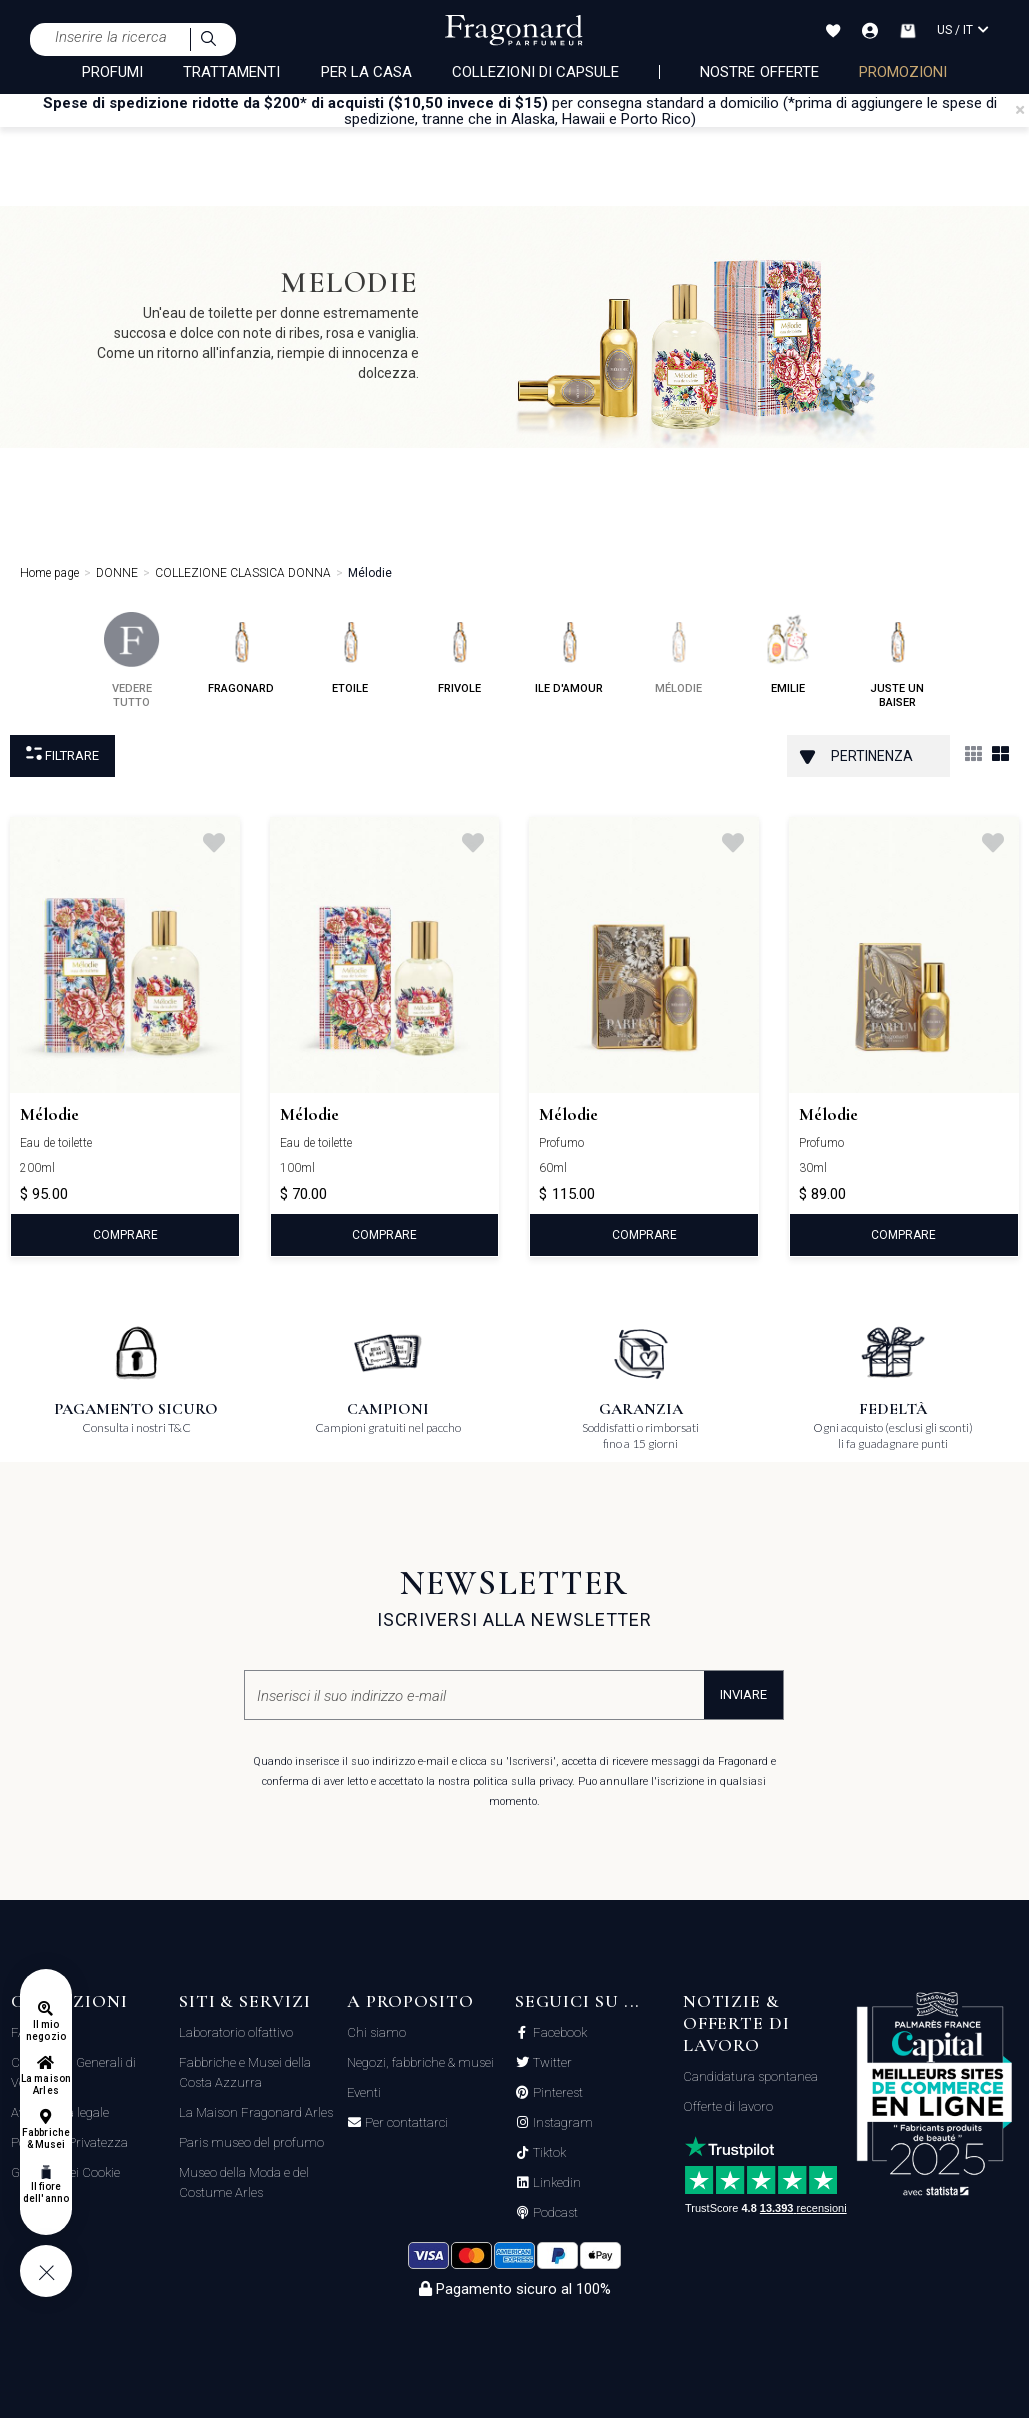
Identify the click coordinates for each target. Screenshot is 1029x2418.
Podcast (554, 2213)
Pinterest (556, 2093)
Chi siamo (376, 2032)
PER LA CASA (367, 72)
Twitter (551, 2063)
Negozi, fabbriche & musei (420, 2062)
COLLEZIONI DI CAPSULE (535, 72)
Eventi (364, 2092)
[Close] (1020, 110)
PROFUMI (112, 72)
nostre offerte (759, 72)
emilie (787, 653)
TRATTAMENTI (232, 72)
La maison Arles (45, 2084)
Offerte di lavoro (728, 2106)
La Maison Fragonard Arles (256, 2112)
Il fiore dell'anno (45, 2192)
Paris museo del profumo (251, 2142)
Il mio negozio (45, 2030)
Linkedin (555, 2183)
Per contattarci (405, 2123)
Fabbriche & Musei (45, 2138)
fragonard (241, 653)
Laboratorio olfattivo (236, 2032)
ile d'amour (569, 653)
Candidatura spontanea (750, 2076)
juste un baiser (897, 660)
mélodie (678, 653)
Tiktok (548, 2153)
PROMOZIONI (903, 72)
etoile (350, 653)
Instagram (561, 2123)
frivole (459, 653)
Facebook (558, 2033)
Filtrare (62, 754)
